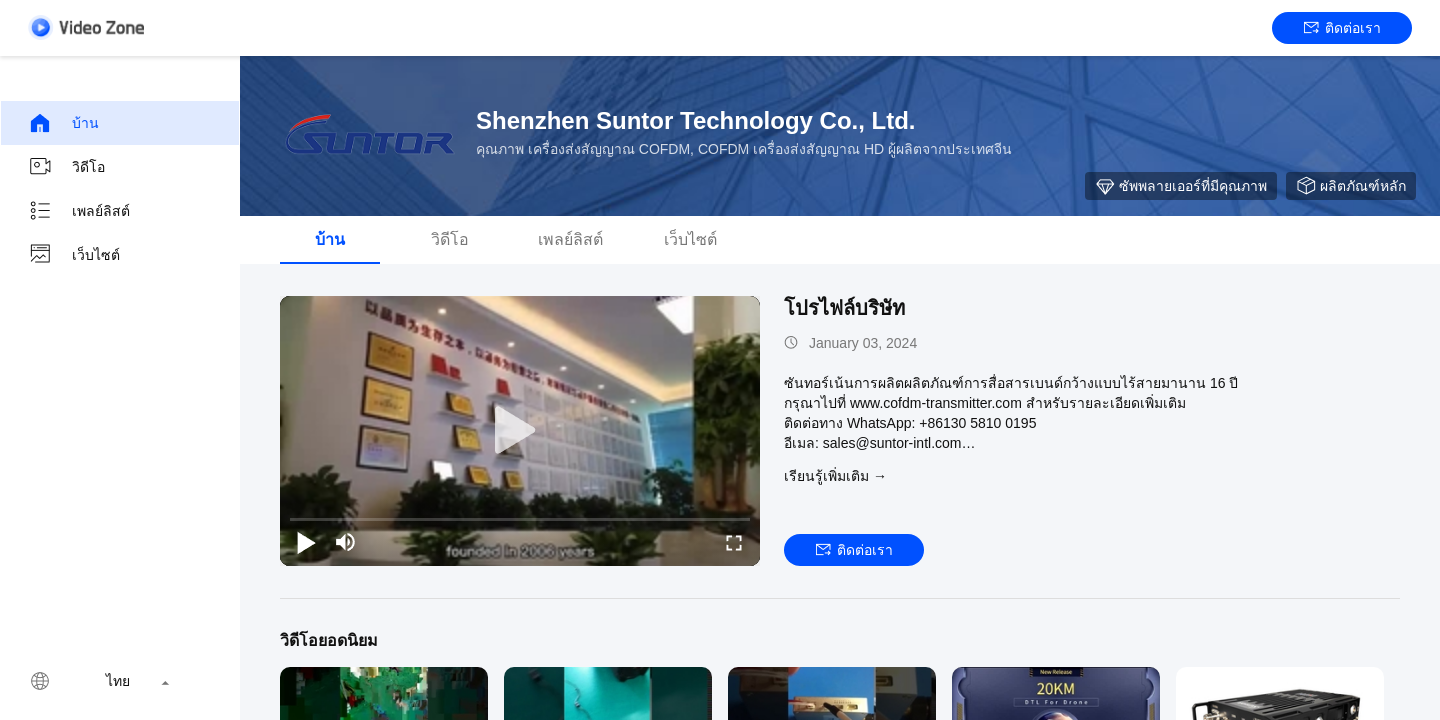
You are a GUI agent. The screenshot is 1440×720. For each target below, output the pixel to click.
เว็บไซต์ (74, 255)
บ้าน (63, 123)
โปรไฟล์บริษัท (844, 308)
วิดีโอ (66, 167)
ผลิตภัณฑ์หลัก (1351, 186)
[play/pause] (306, 542)
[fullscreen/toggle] (734, 542)
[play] (520, 431)
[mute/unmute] (346, 542)
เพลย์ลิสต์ (79, 211)
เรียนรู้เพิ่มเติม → (835, 476)
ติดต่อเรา (1342, 28)
